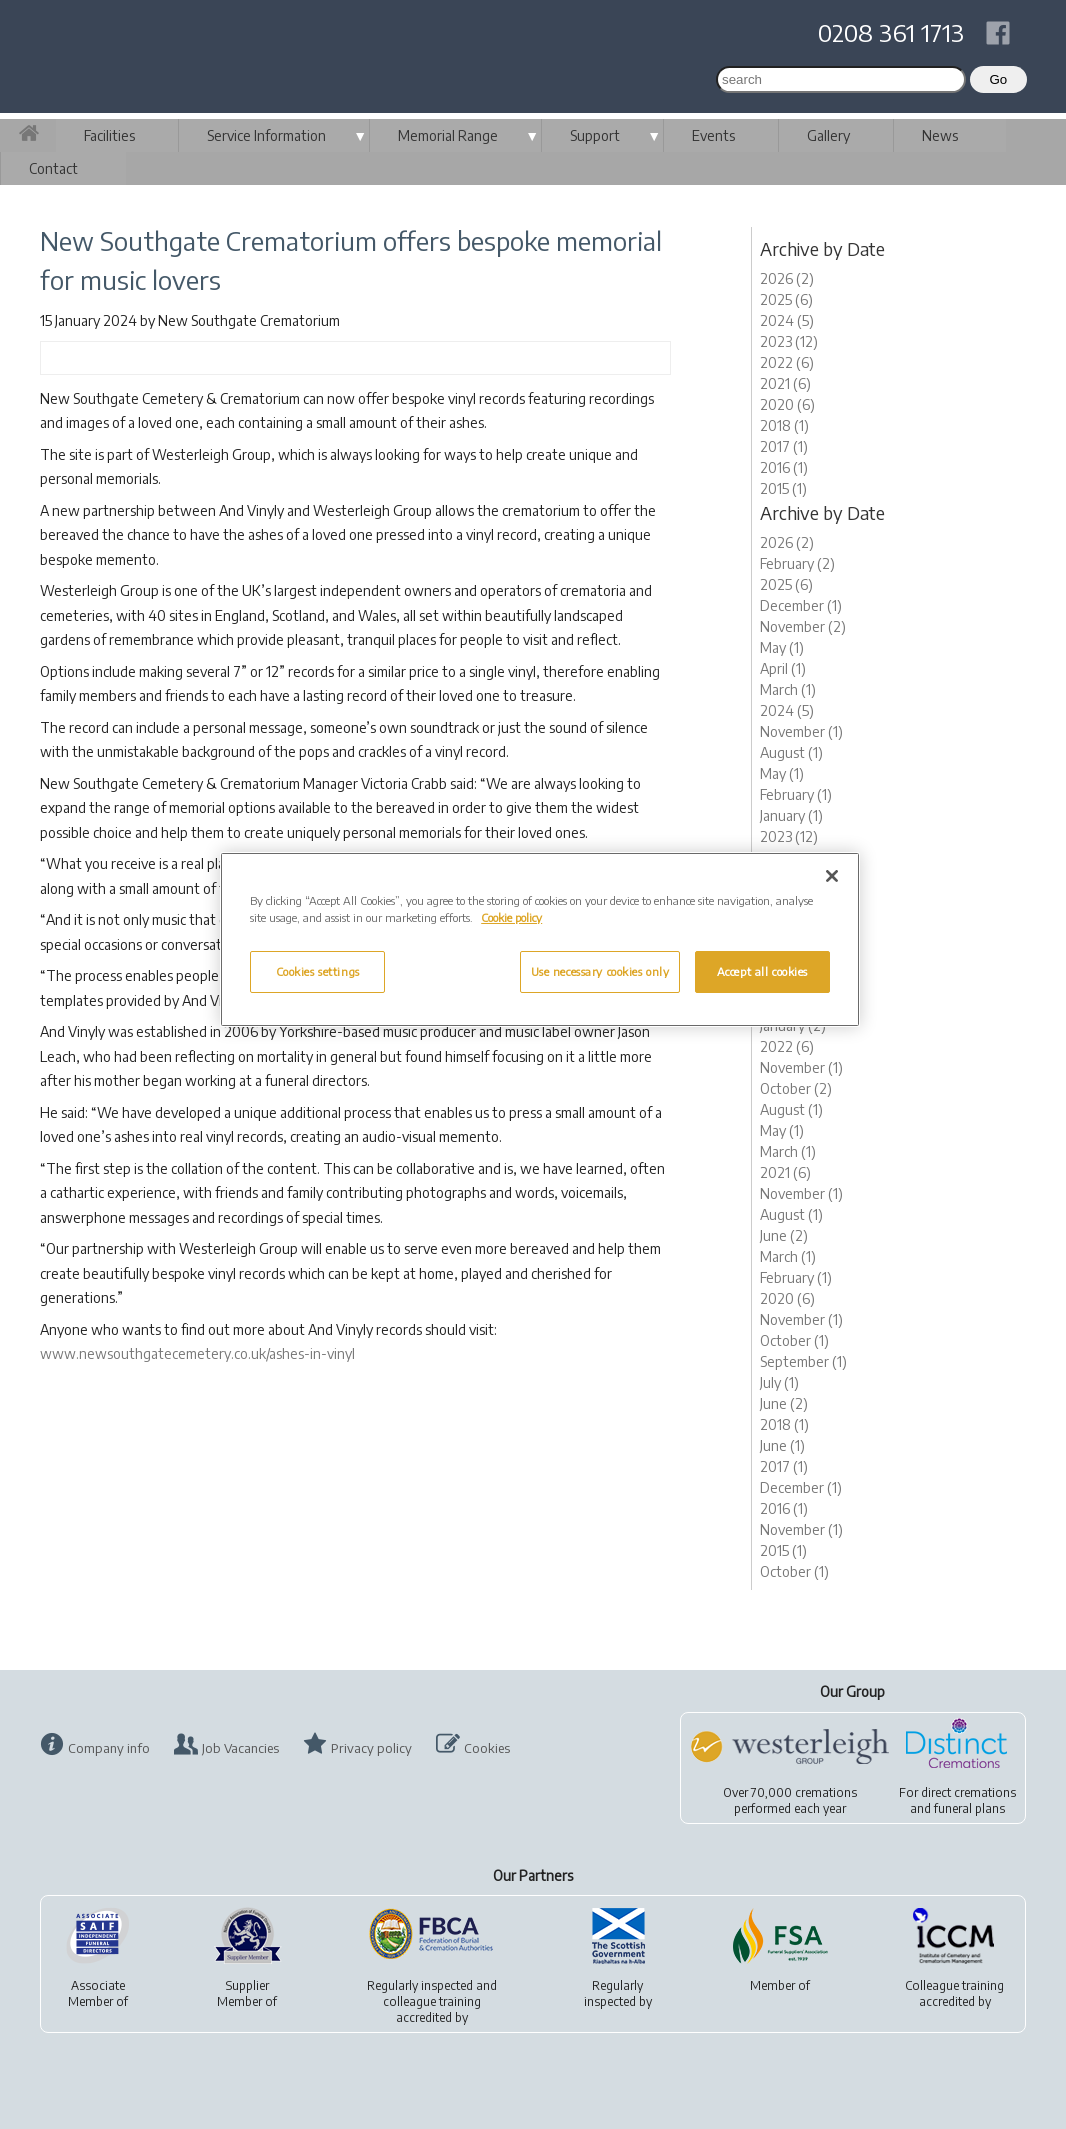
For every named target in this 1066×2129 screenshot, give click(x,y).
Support (595, 135)
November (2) (803, 626)
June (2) (784, 1235)
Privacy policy (371, 1748)
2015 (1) (783, 488)
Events (713, 135)
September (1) (803, 1361)
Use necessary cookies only (600, 971)
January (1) (791, 815)
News (940, 135)
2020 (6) (787, 404)
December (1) (801, 605)
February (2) (797, 563)
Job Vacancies (240, 1748)
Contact (53, 168)
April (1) (783, 668)
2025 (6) (786, 299)
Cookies (487, 1748)
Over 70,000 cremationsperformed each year (790, 1800)
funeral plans (969, 1808)
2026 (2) (787, 278)
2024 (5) (787, 320)
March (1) (788, 689)
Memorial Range (448, 135)
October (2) (796, 1088)
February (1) (796, 794)
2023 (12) (789, 341)
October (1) (794, 1340)
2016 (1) (784, 467)
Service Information (266, 135)
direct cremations (968, 1792)
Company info (109, 1748)
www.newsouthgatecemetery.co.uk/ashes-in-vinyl (197, 1353)
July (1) (779, 1382)
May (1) (782, 647)
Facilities (109, 135)
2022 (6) (787, 362)
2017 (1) (784, 446)
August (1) (791, 752)
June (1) (782, 1445)
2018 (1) (784, 425)
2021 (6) (785, 383)
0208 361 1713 (891, 32)
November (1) (801, 731)
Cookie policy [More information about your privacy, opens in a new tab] (511, 917)
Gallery (828, 135)
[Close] (832, 876)
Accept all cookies (762, 971)
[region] (540, 939)
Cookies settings (318, 971)
